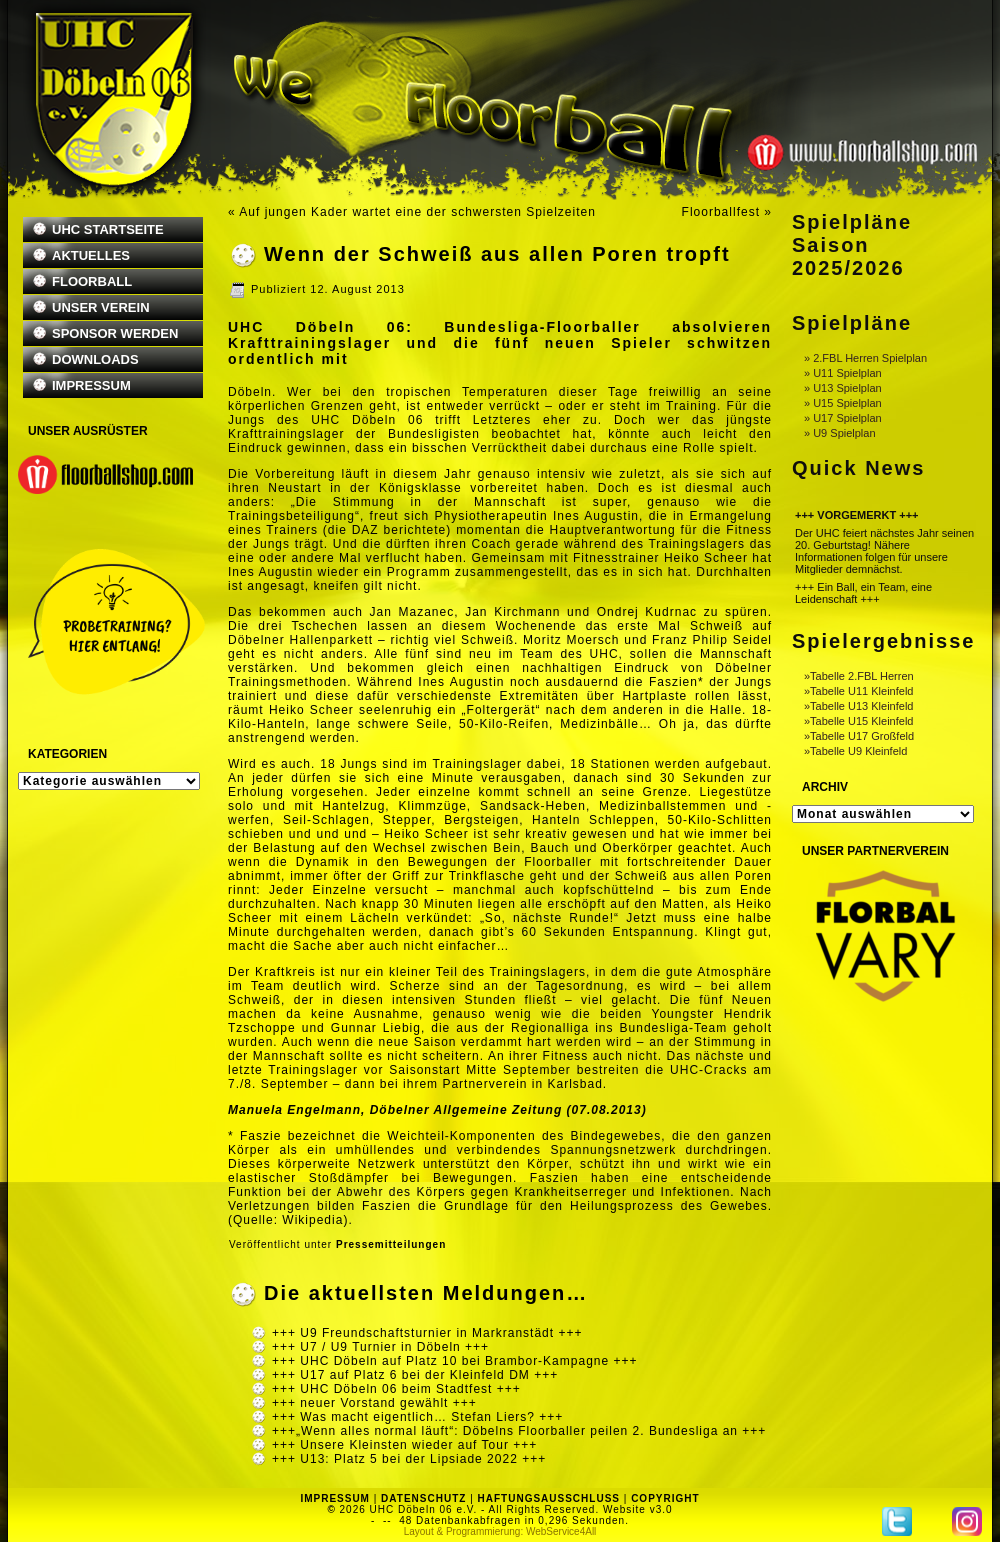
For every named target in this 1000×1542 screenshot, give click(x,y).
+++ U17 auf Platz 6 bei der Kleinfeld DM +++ (415, 1375)
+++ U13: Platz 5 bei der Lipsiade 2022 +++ (409, 1459)
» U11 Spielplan (843, 373)
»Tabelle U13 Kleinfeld (858, 706)
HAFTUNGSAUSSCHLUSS (549, 1498)
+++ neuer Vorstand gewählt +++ (374, 1403)
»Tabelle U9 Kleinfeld (855, 751)
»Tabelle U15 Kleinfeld (858, 721)
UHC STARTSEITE (108, 229)
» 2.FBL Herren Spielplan (865, 358)
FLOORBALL (92, 281)
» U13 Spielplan (843, 388)
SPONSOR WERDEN (115, 333)
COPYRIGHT (665, 1498)
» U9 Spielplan (840, 433)
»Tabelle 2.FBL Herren (859, 676)
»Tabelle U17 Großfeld (859, 736)
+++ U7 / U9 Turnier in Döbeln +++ (380, 1347)
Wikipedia (312, 1220)
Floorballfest (721, 212)
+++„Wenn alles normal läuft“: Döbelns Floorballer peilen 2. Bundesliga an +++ (519, 1431)
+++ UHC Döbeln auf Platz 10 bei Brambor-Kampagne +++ (455, 1361)
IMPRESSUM (91, 385)
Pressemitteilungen (391, 1244)
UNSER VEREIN (101, 307)
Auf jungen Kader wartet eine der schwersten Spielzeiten (417, 212)
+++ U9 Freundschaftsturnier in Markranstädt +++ (427, 1333)
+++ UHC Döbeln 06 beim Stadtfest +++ (396, 1389)
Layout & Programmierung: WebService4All (500, 1531)
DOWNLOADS (95, 359)
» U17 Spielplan (843, 418)
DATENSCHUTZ (423, 1498)
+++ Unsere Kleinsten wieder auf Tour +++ (404, 1445)
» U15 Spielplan (843, 403)
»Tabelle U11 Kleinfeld (858, 691)
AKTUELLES (91, 255)
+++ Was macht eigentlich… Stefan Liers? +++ (417, 1417)
